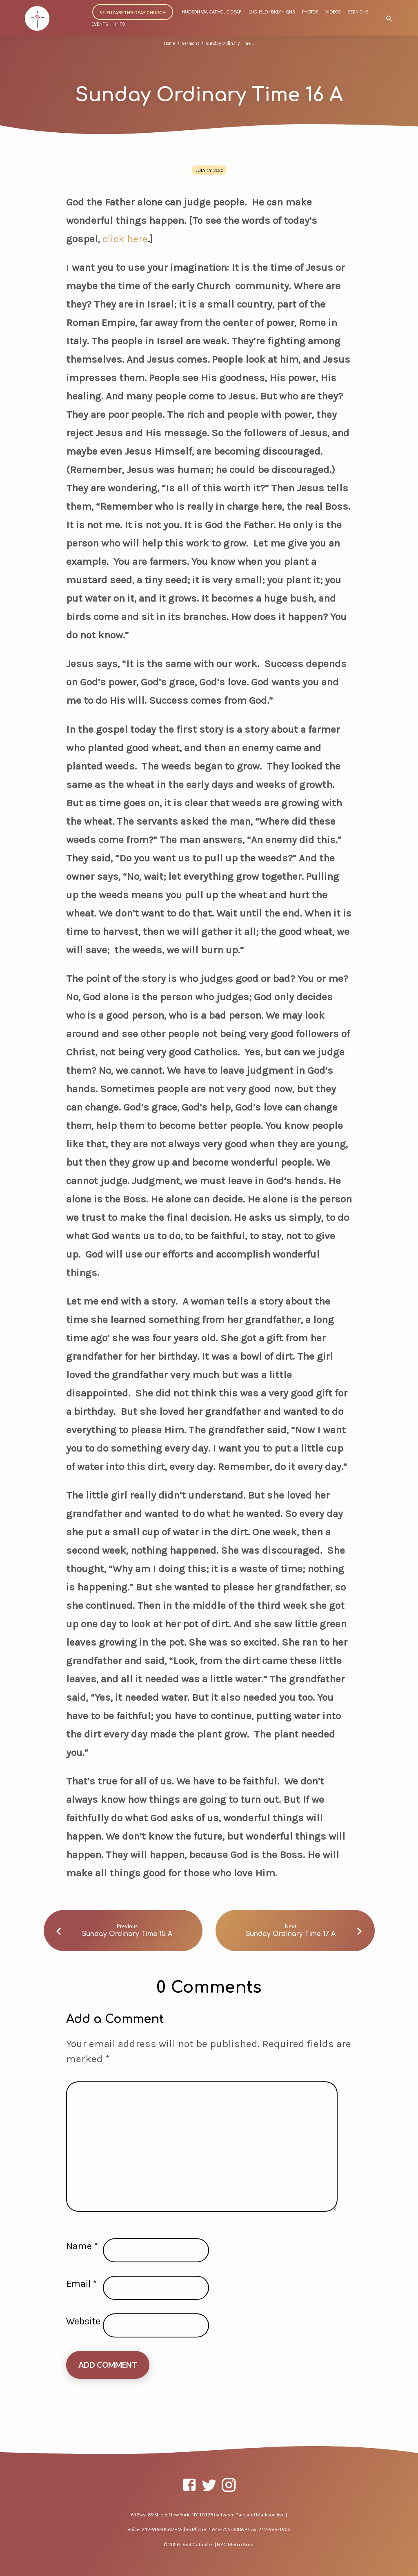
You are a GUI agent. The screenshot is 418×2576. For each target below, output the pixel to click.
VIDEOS (332, 11)
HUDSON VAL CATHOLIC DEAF (211, 11)
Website (83, 2321)
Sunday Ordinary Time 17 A (291, 1934)
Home (167, 43)
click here (124, 239)
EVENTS (99, 24)
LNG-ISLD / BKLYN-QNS (272, 11)
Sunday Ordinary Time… (230, 43)
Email (81, 2283)
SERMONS (358, 11)
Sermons (189, 43)
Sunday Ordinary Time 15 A (127, 1934)
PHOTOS (310, 11)
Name (82, 2246)
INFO (120, 24)
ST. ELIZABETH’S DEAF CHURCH (133, 12)
